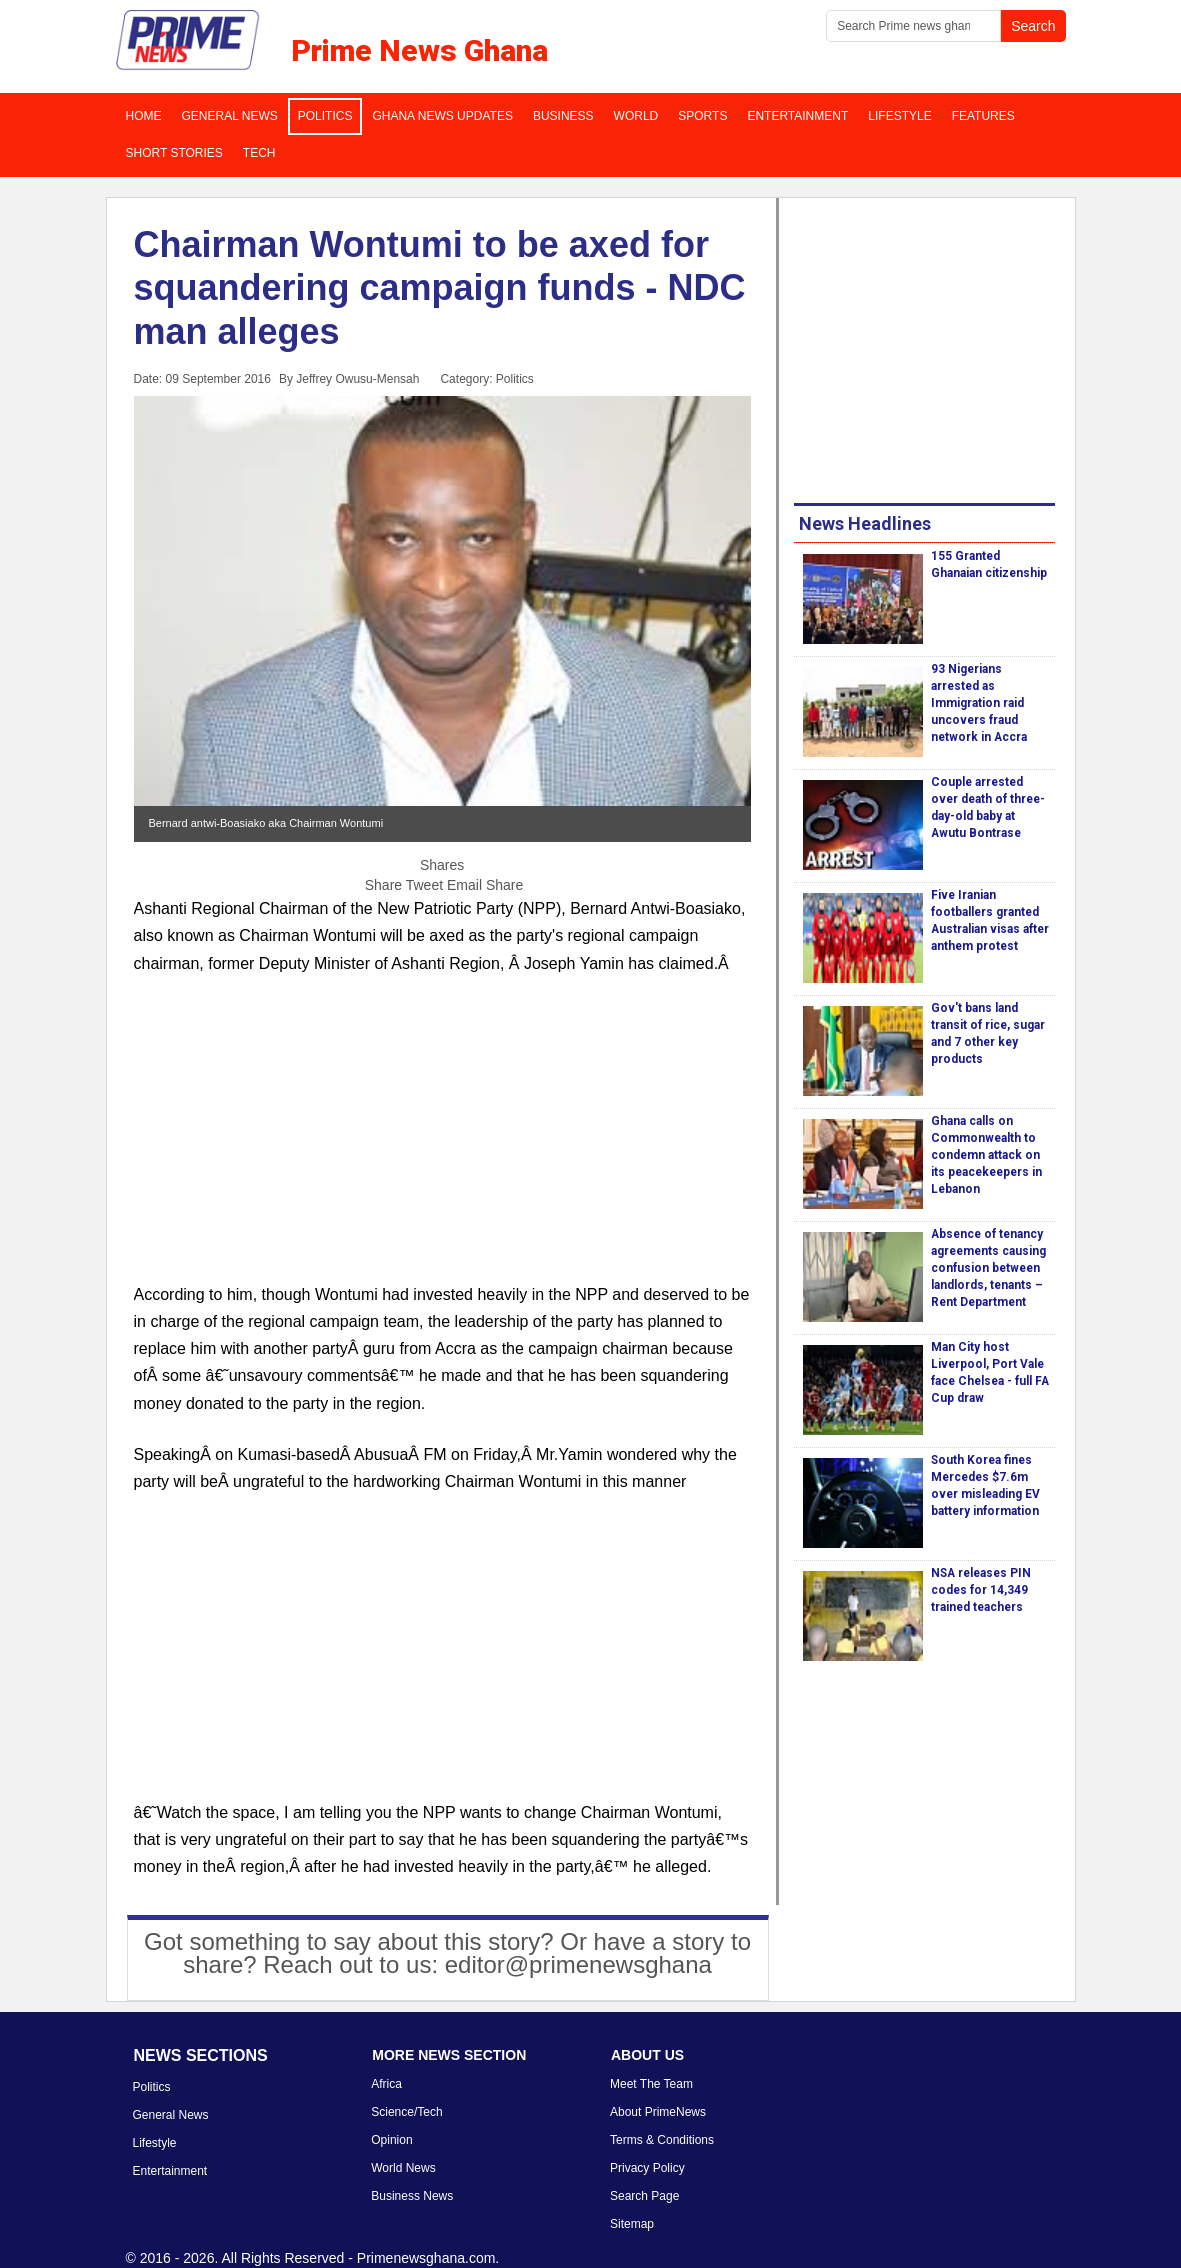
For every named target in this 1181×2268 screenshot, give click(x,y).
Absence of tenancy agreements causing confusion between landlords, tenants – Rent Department (988, 1268)
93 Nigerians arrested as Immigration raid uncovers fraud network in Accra (979, 703)
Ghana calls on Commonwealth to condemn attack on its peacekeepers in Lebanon (986, 1155)
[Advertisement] (442, 1141)
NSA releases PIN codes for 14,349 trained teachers (981, 1590)
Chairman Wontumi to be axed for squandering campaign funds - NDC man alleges (440, 287)
